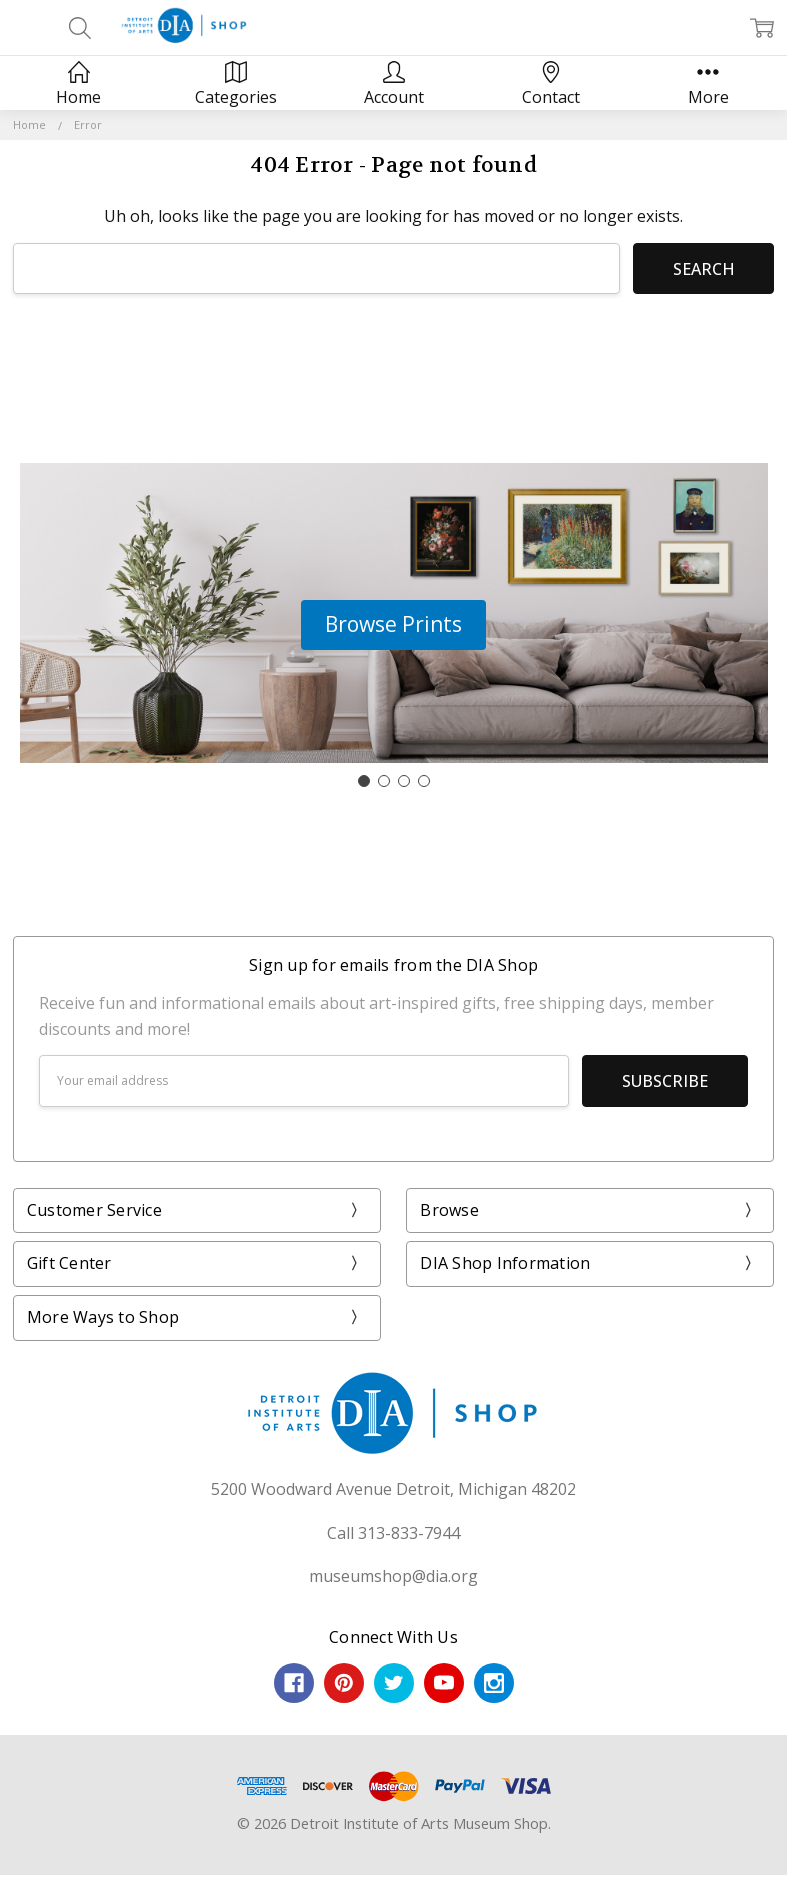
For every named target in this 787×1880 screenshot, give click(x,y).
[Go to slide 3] (404, 781)
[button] (393, 625)
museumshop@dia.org (393, 1576)
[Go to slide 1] (364, 781)
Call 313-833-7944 (393, 1533)
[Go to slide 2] (384, 781)
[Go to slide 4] (424, 781)
